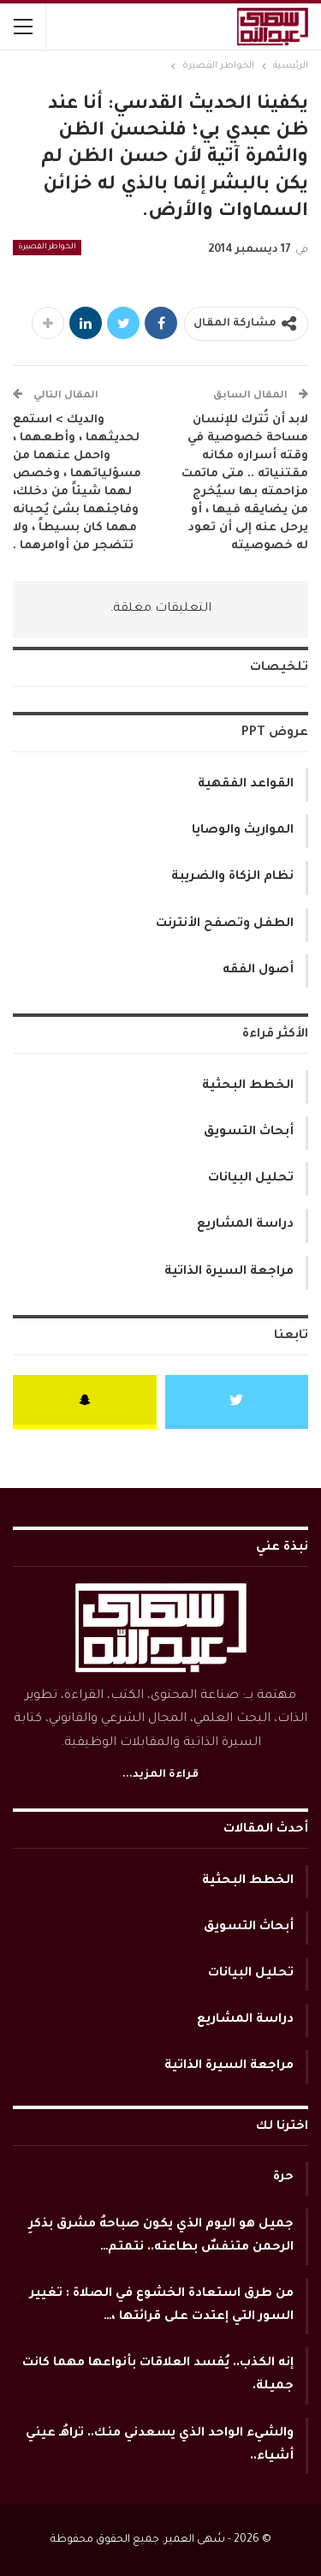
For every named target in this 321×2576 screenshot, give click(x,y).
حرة (283, 2178)
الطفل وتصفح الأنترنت (225, 924)
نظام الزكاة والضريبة (232, 877)
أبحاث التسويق (249, 1132)
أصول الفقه (258, 970)
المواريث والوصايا (243, 831)
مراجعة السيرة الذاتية (229, 1272)
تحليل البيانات (251, 1179)
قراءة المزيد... (160, 1775)
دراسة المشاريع (245, 1225)
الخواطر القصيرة (47, 247)
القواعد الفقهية (246, 785)
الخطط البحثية (248, 1086)
